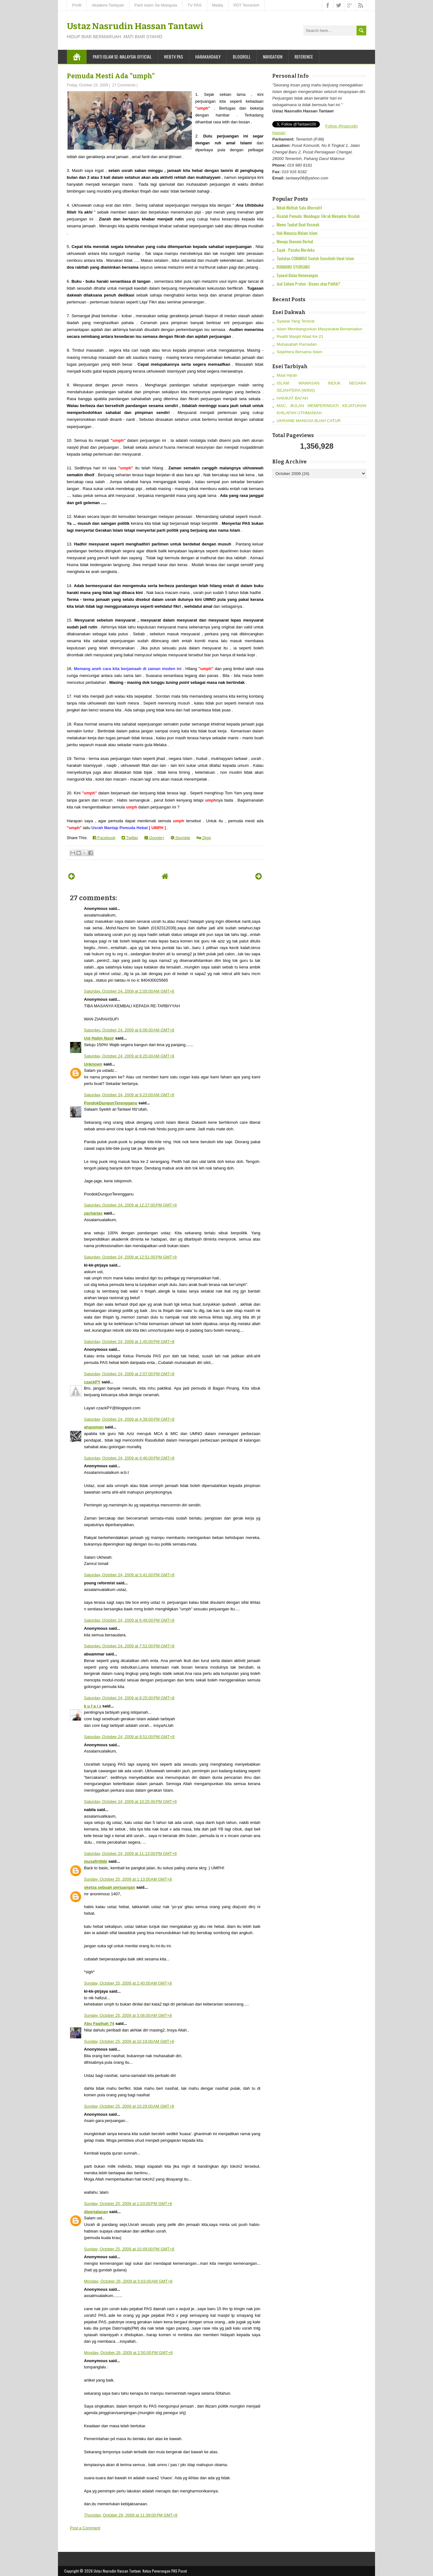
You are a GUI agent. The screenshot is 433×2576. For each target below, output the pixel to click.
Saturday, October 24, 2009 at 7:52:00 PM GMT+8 (129, 1646)
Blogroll (242, 56)
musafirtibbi (95, 1861)
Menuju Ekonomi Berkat (295, 241)
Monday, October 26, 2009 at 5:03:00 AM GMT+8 (128, 2281)
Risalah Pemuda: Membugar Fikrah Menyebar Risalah (318, 216)
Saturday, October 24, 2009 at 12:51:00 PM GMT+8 (130, 1257)
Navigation (272, 56)
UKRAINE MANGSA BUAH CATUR (309, 420)
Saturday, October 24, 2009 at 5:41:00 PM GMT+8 (129, 1574)
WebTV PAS (173, 56)
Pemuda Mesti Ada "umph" (111, 76)
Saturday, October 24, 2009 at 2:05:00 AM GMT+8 (129, 991)
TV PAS (194, 5)
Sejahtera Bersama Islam (299, 351)
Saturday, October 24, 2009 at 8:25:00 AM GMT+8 (129, 1056)
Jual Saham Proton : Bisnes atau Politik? (308, 284)
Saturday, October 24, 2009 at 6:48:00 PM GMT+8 (129, 1620)
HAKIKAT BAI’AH (292, 398)
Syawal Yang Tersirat (296, 321)
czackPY (92, 1382)
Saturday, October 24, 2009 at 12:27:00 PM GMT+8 (130, 1205)
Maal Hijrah (287, 375)
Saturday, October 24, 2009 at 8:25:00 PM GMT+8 (129, 1698)
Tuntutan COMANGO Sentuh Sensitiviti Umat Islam (315, 258)
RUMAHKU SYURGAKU (293, 267)
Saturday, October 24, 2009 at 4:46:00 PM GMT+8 (129, 1458)
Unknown (93, 1064)
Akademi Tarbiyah (108, 5)
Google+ (154, 837)
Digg (203, 837)
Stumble (180, 837)
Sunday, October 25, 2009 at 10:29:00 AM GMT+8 (129, 2106)
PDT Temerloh (246, 5)
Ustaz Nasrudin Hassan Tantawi (135, 26)
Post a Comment (85, 2528)
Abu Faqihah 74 (99, 2023)
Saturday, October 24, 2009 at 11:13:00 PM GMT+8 (130, 1853)
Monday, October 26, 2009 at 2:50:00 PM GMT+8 (128, 2352)
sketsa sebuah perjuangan (109, 1887)
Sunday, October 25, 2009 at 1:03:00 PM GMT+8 (128, 2203)
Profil (76, 5)
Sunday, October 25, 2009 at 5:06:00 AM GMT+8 (128, 2015)
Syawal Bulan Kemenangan (297, 275)
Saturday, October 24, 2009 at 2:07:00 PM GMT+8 (129, 1373)
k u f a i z (92, 1706)
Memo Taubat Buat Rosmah (298, 224)
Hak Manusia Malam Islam (297, 233)
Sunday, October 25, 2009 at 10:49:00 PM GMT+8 (129, 2249)
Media (217, 5)
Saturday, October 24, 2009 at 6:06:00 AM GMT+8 (129, 1030)
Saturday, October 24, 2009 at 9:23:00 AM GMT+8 (129, 1094)
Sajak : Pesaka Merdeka (296, 250)
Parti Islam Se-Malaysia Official (122, 56)
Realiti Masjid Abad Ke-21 (300, 336)
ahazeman (94, 1427)
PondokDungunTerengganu (110, 1103)
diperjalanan (96, 2211)
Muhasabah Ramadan (297, 344)
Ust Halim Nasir (99, 1038)
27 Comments (124, 85)
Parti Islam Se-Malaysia (155, 5)
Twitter (130, 837)
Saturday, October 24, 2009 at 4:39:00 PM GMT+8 (129, 1419)
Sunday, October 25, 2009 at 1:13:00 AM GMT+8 (128, 1879)
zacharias (93, 1213)
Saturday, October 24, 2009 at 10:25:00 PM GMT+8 (130, 1801)
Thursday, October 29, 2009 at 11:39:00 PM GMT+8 (130, 2515)
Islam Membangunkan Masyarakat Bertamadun (319, 329)
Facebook (104, 837)
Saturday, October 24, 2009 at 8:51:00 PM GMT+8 (129, 1736)
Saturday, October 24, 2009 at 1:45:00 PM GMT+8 (129, 1341)
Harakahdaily (208, 56)
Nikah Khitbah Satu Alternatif (299, 207)
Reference (304, 56)
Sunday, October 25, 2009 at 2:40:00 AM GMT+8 (128, 1983)
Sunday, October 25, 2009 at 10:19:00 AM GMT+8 (129, 2041)
